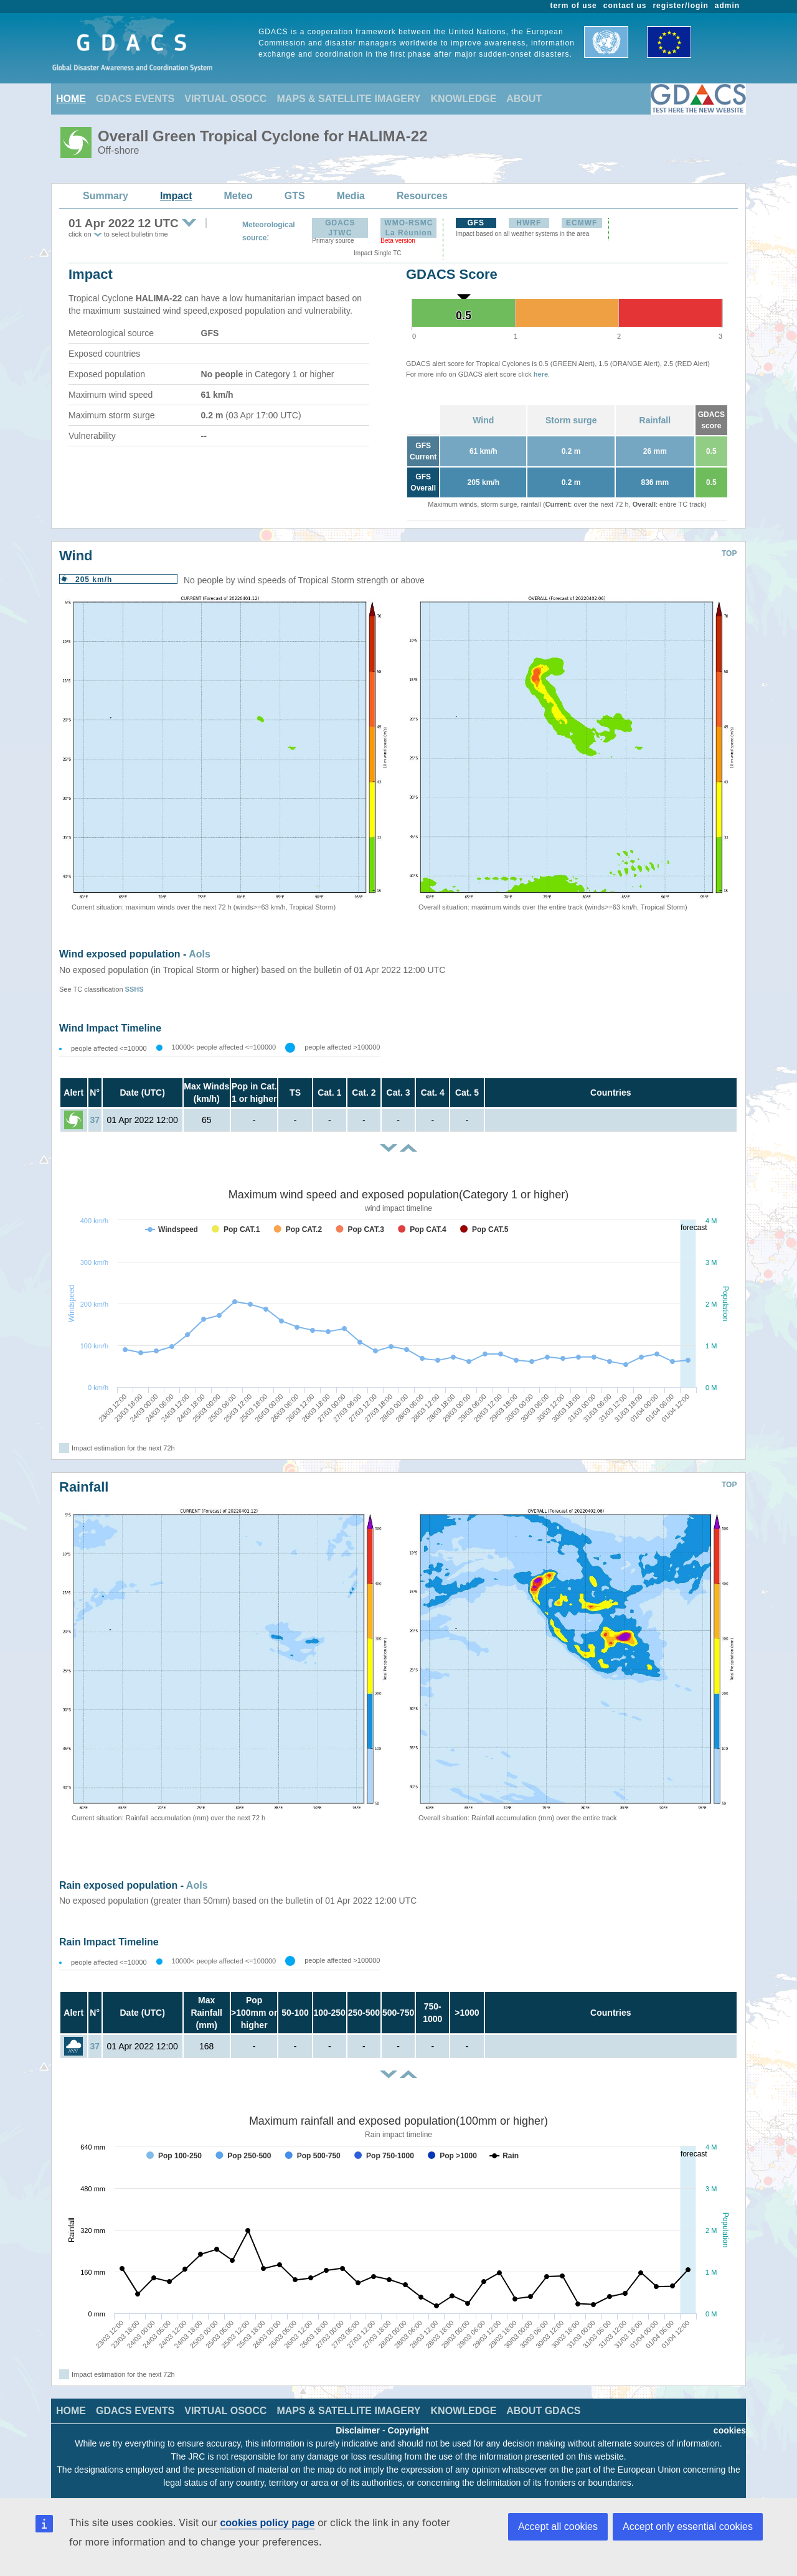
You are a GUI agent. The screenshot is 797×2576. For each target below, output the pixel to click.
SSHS (134, 989)
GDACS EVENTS (135, 98)
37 (95, 1120)
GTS (295, 195)
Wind (483, 420)
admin (727, 5)
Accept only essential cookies (688, 2526)
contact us (625, 5)
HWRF (528, 223)
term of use (573, 5)
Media (351, 195)
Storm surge (571, 420)
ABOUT (524, 98)
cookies (730, 2430)
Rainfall (655, 420)
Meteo (238, 195)
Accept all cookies (558, 2526)
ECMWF (581, 223)
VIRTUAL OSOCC (225, 98)
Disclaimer (358, 2430)
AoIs (199, 954)
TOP (729, 553)
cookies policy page (267, 2522)
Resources (422, 195)
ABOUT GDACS (543, 2410)
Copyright (408, 2430)
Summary (105, 195)
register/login (680, 5)
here (541, 374)
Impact (176, 195)
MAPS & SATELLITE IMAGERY (348, 98)
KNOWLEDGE (464, 98)
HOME (71, 98)
